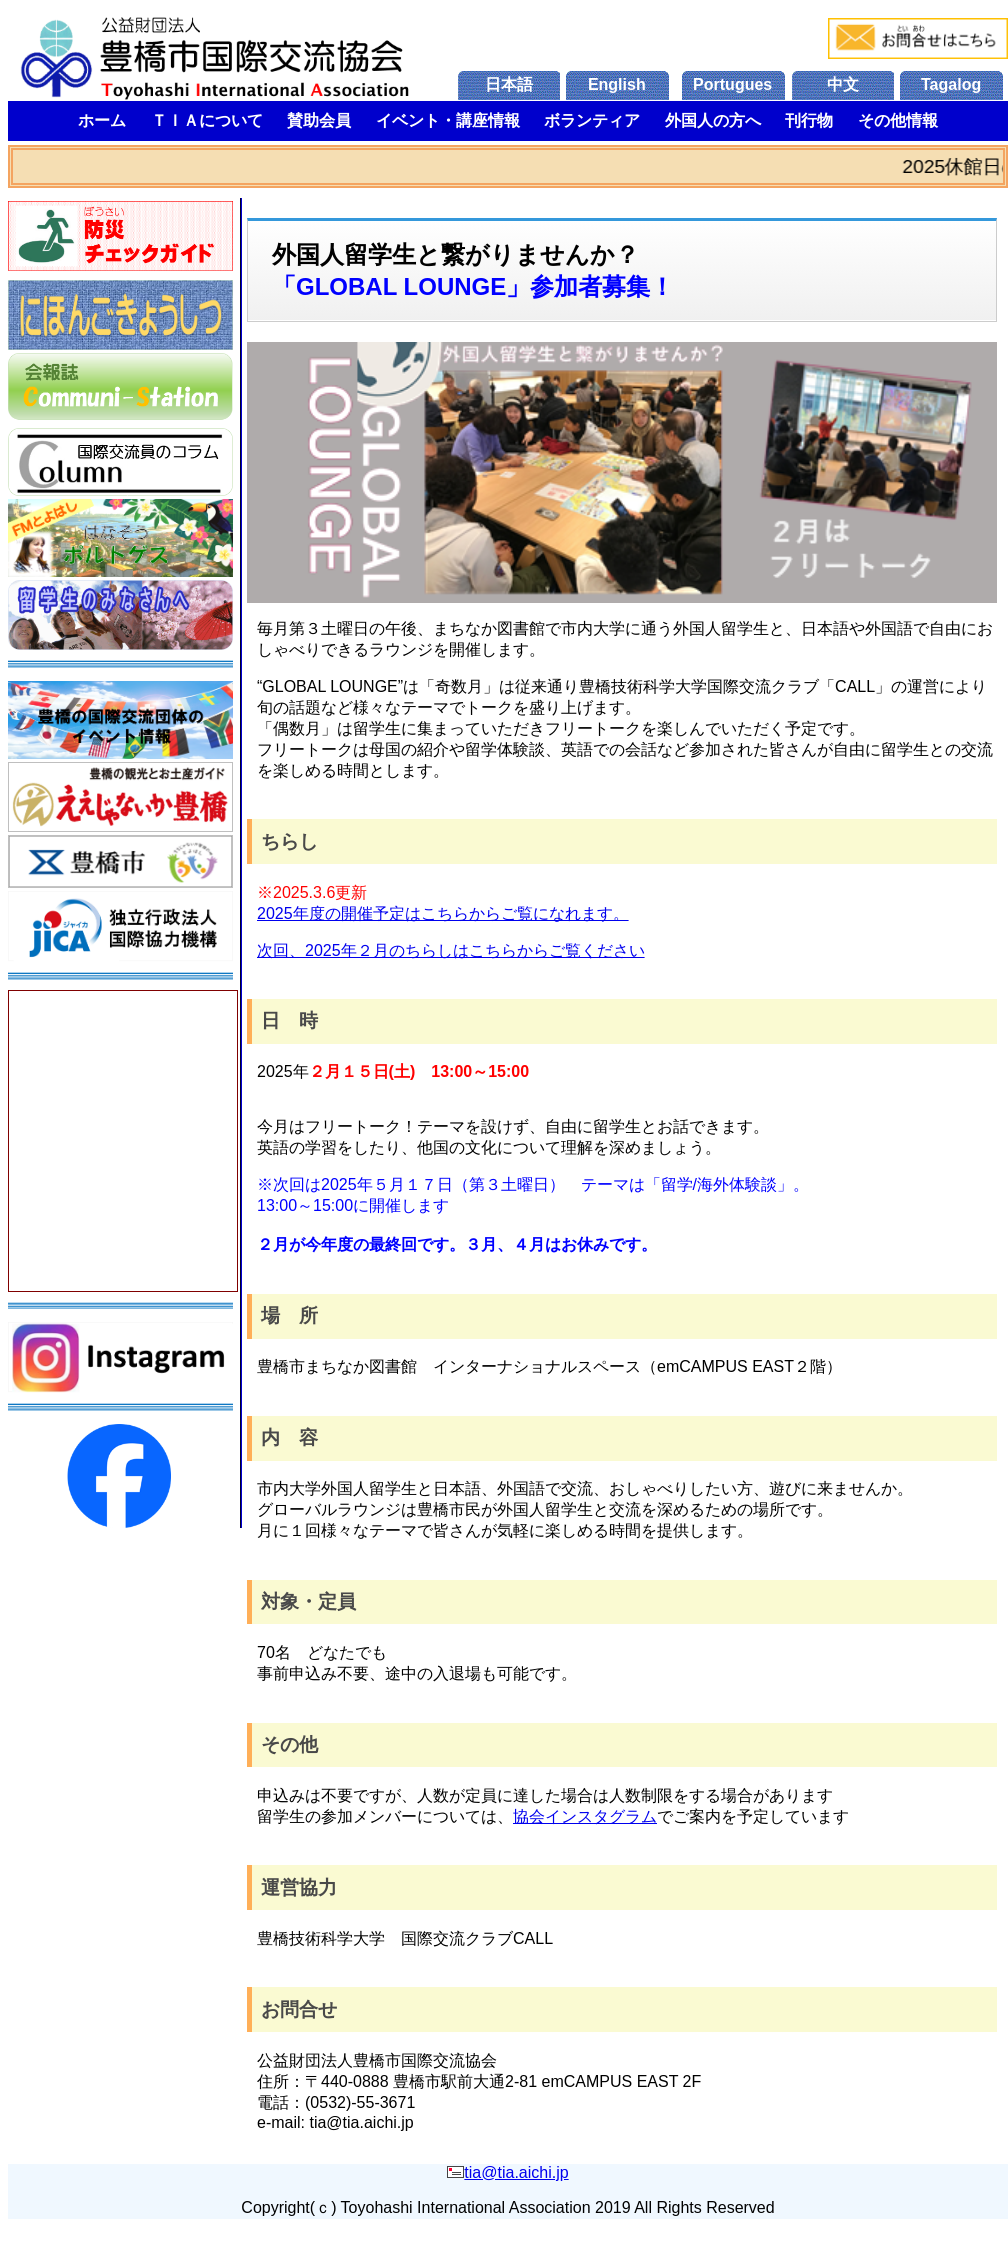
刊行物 (809, 120)
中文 (843, 84)
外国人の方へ (713, 120)
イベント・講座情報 (448, 120)
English (617, 84)
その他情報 (898, 120)
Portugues (732, 84)
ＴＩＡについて (207, 120)
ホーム (102, 120)
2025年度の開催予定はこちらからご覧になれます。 (443, 913)
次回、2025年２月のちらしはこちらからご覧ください (451, 950)
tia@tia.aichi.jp (516, 2172)
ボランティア (592, 120)
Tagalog (951, 84)
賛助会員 (319, 120)
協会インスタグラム (585, 1816)
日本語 (509, 84)
